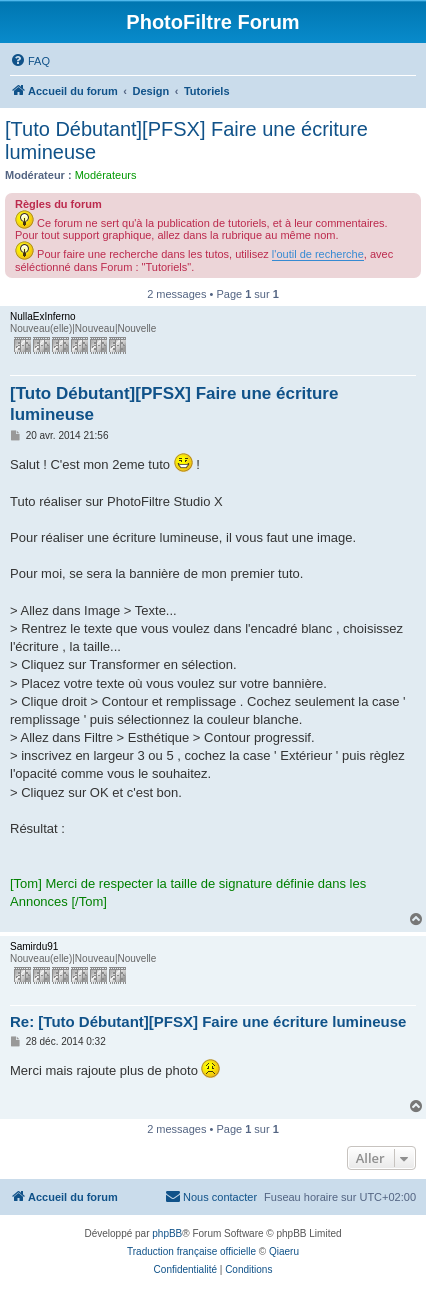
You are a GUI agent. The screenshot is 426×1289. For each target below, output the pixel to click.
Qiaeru (284, 1251)
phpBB (167, 1233)
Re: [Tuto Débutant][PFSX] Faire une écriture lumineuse (208, 1021)
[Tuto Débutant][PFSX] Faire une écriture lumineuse (186, 140)
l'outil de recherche (318, 254)
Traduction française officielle (191, 1251)
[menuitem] (30, 61)
